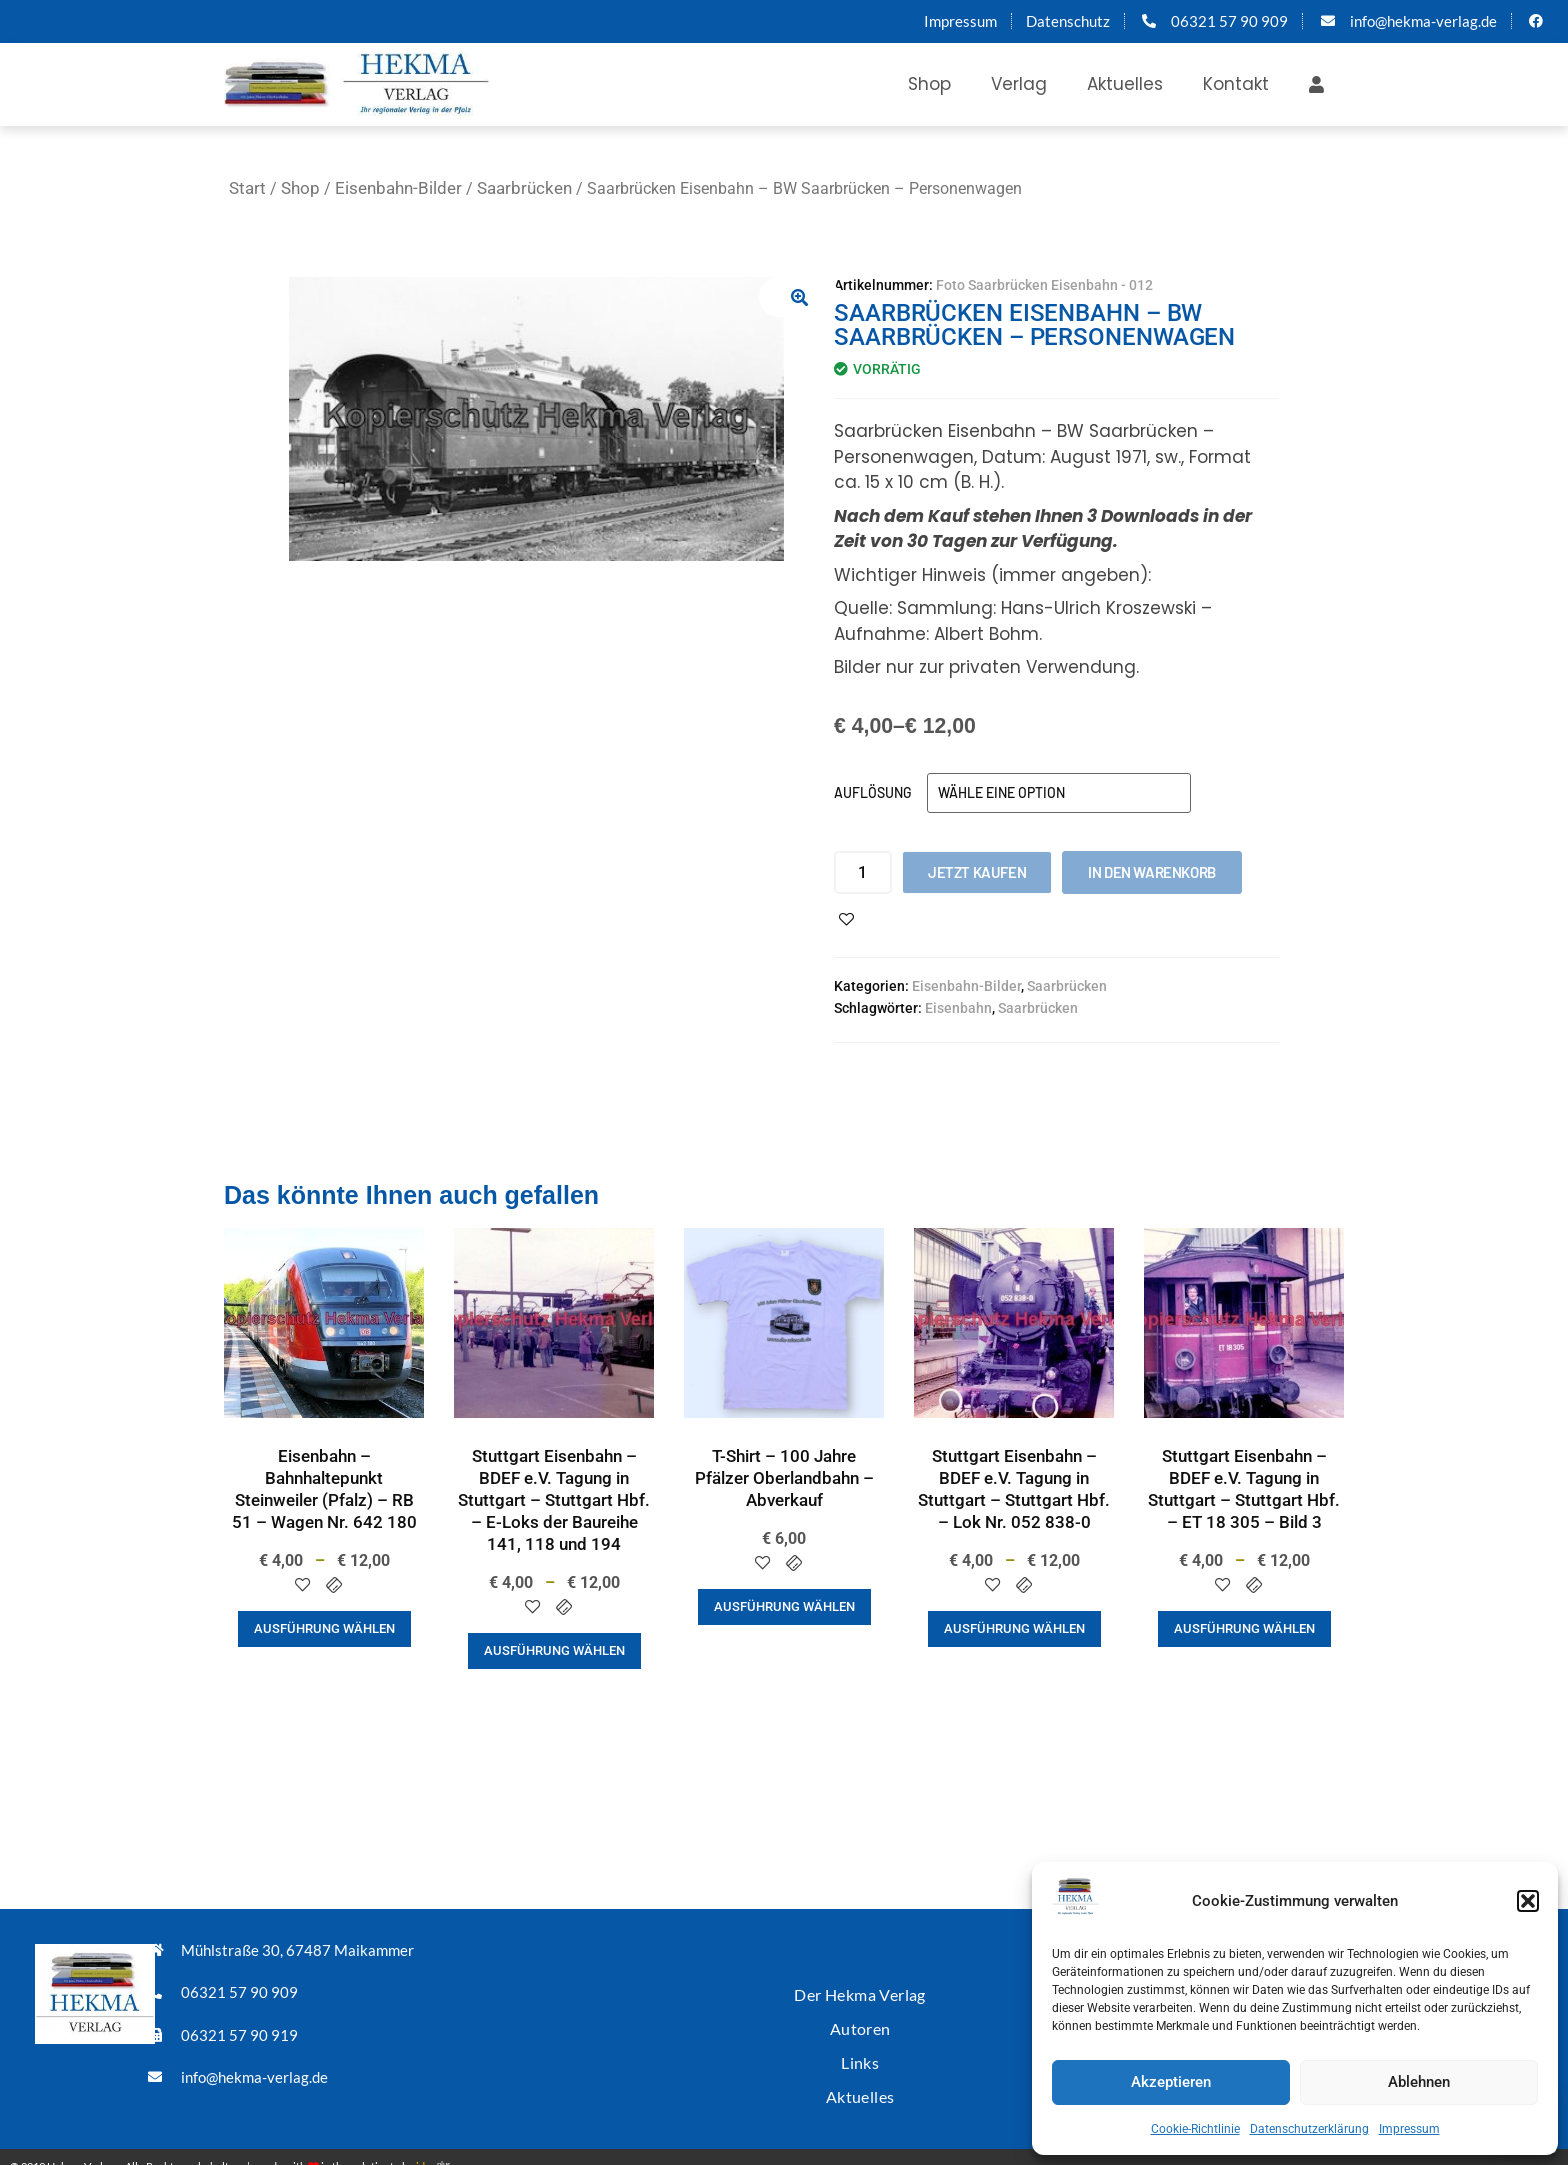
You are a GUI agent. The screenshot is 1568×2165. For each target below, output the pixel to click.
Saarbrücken (524, 188)
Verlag (1019, 84)
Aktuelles (1125, 84)
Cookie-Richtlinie (1195, 2129)
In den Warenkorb (1152, 872)
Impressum (1409, 2129)
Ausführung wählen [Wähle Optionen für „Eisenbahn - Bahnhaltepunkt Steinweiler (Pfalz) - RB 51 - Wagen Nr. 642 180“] (324, 1628)
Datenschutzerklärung (1309, 2129)
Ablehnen (1419, 2082)
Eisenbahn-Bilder (398, 188)
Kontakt (1236, 84)
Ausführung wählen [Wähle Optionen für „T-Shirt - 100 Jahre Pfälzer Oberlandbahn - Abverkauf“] (784, 1606)
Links (860, 2048)
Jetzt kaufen (977, 872)
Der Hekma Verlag (860, 1988)
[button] (1528, 1901)
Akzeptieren (1171, 2082)
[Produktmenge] (863, 872)
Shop (929, 84)
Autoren (860, 2018)
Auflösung (873, 792)
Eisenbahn (958, 1008)
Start (247, 188)
